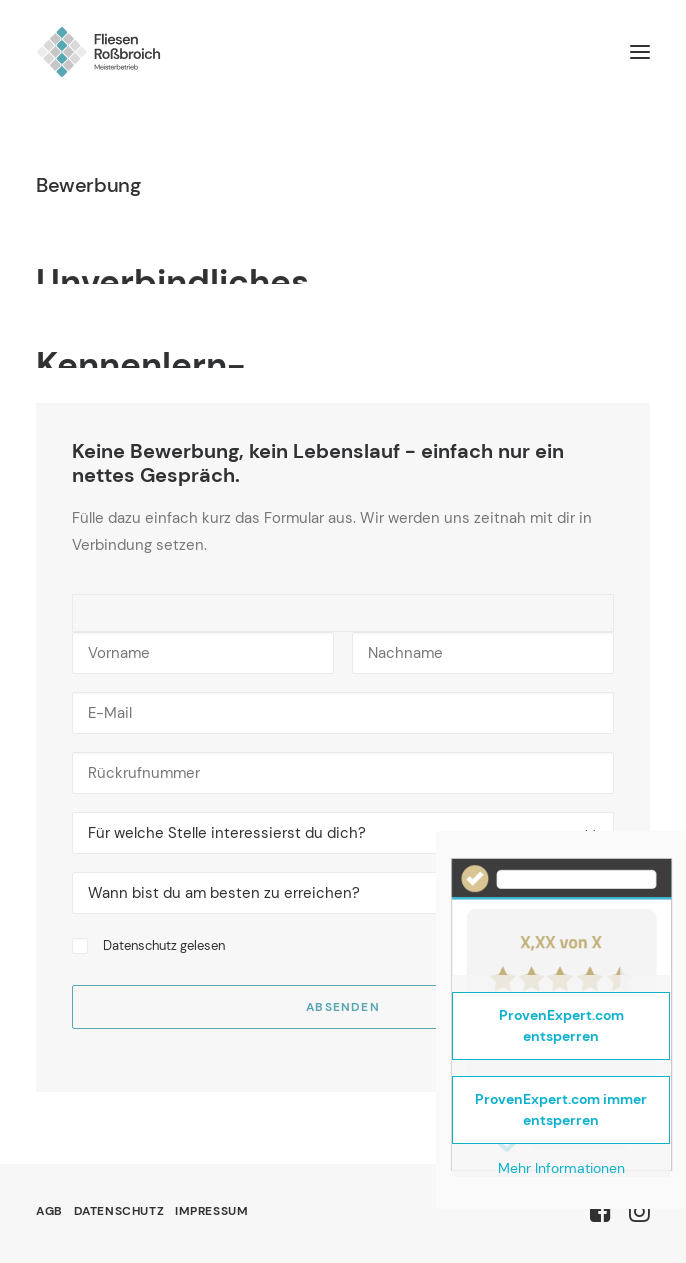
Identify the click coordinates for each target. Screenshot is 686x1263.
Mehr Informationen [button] (561, 1168)
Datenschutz (140, 945)
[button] (640, 52)
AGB (49, 1211)
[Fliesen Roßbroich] (98, 52)
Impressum (211, 1211)
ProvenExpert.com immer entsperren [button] (561, 1109)
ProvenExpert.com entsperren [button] (561, 1025)
